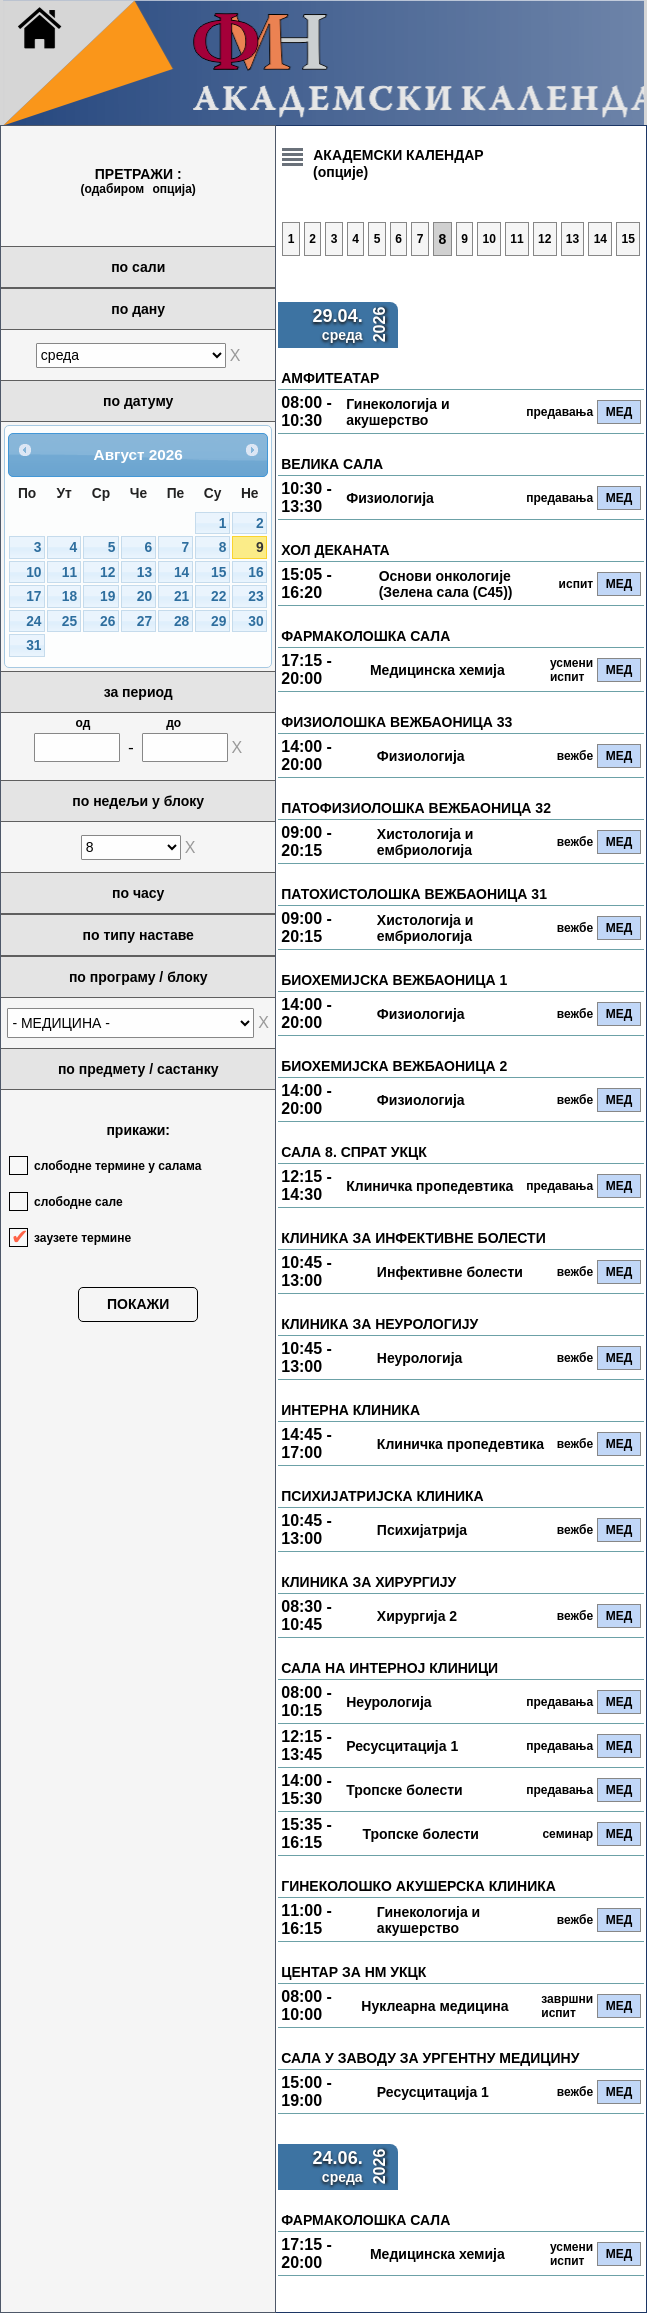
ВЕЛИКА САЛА (332, 464)
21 (181, 596)
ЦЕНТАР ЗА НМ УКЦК (353, 1972)
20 (144, 596)
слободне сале (78, 1202)
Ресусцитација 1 (402, 1746)
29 (218, 621)
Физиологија (390, 498)
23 (255, 596)
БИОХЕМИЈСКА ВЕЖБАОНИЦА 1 (394, 980)
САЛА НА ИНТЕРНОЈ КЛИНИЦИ (389, 1668)
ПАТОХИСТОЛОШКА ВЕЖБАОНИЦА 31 (414, 894)
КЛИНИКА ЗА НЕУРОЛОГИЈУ (379, 1324)
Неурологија (419, 1358)
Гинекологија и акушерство (397, 412)
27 (144, 621)
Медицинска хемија (437, 670)
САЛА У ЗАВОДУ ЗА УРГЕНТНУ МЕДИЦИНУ (430, 2058)
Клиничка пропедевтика (429, 1186)
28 (181, 621)
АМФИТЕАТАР (330, 378)
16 (255, 572)
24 (33, 621)
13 (144, 572)
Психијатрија (422, 1530)
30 (255, 621)
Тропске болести (404, 1790)
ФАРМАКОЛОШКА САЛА (365, 636)
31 (33, 645)
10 (33, 572)
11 (69, 572)
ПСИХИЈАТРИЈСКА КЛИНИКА (382, 1496)
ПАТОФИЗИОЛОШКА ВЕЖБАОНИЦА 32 (416, 808)
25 (69, 621)
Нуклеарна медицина (434, 2006)
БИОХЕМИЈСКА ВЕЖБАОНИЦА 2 (394, 1066)
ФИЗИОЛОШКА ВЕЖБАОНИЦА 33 (396, 722)
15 (218, 572)
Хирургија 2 (417, 1616)
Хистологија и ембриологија (425, 842)
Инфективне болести (450, 1272)
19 (107, 596)
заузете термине (82, 1238)
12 (107, 572)
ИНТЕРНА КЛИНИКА (350, 1410)
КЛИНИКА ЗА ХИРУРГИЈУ (368, 1582)
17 (33, 596)
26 (107, 621)
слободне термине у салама (117, 1166)
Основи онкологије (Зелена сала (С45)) (446, 584)
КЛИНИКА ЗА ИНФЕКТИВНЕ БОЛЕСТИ (413, 1238)
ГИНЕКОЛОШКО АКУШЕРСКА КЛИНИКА (418, 1886)
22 (218, 596)
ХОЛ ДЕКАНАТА (335, 550)
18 (69, 596)
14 (181, 572)
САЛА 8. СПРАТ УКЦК (354, 1152)
